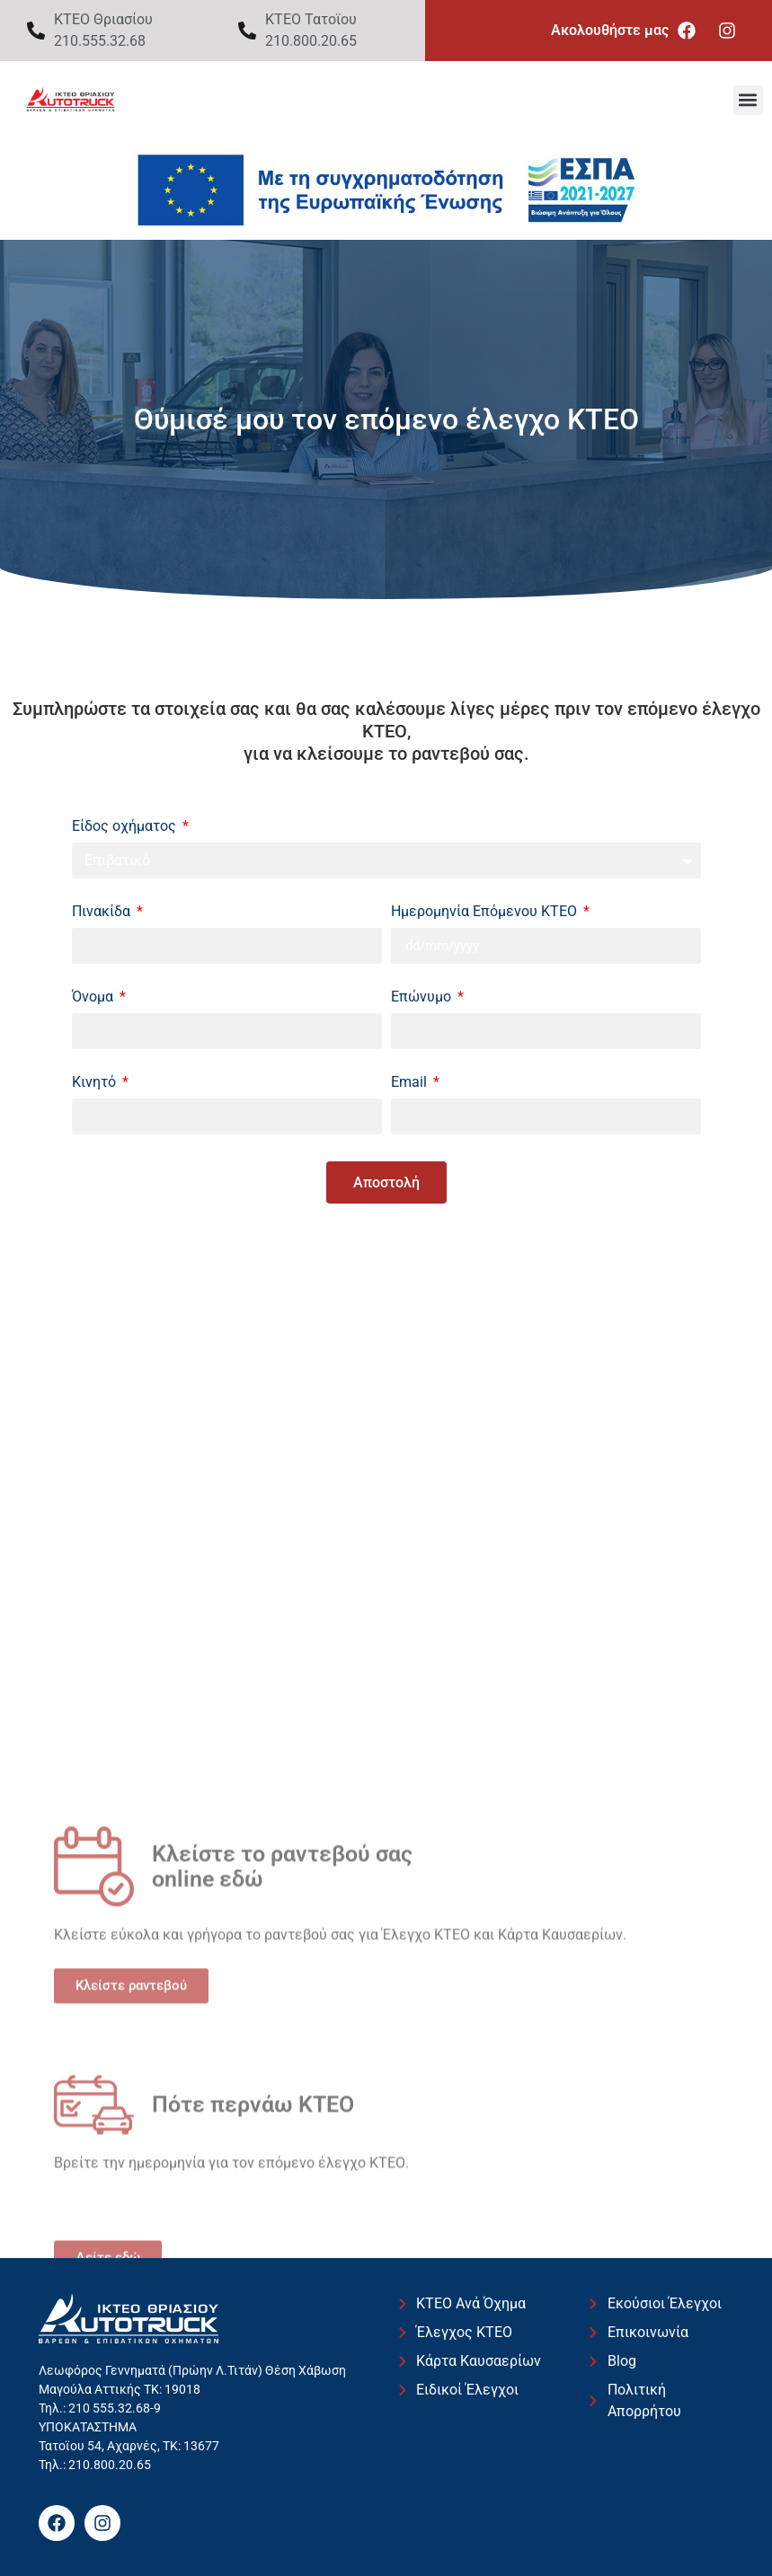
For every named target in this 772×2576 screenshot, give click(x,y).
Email (410, 1082)
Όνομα (94, 997)
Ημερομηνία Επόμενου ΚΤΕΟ (486, 912)
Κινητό (96, 1082)
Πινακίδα (103, 912)
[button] (748, 100)
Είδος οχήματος (126, 826)
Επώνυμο (423, 997)
